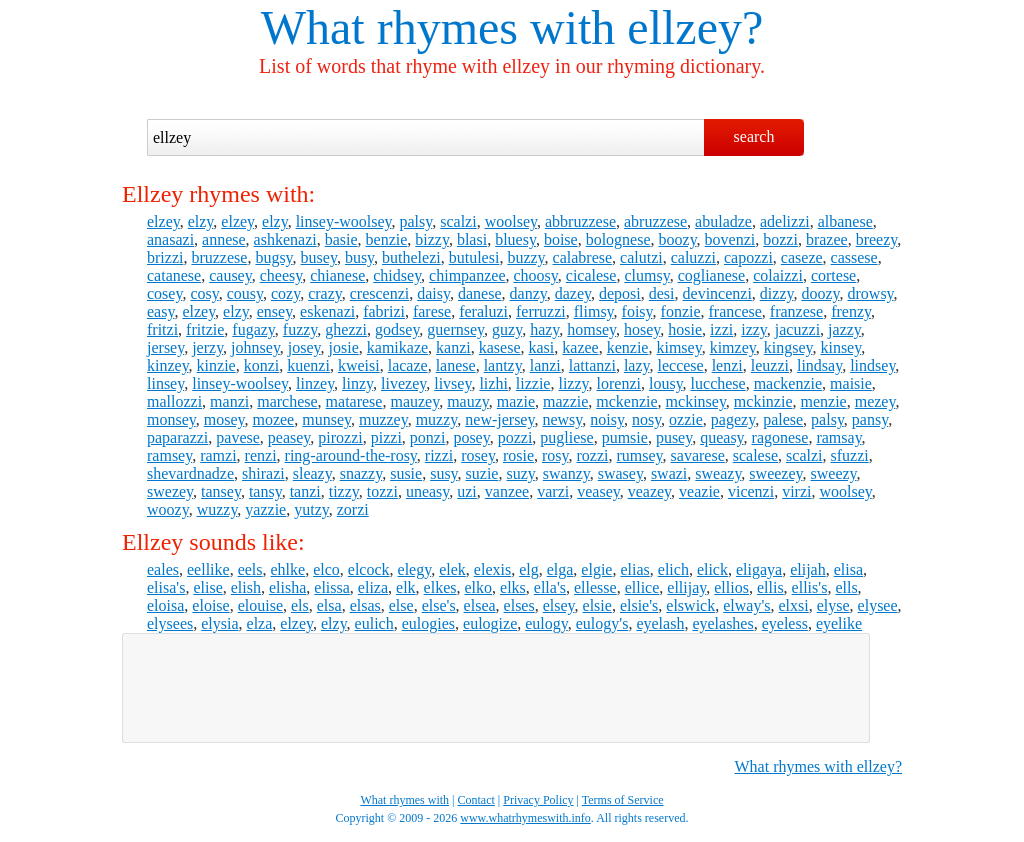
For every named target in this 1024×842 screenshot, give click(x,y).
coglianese (712, 275)
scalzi (458, 221)
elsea (480, 605)
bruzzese (219, 257)
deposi (620, 293)
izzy (754, 329)
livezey (403, 383)
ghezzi (346, 329)
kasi (542, 347)
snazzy (361, 473)
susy (443, 473)
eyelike (839, 623)
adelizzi (785, 221)
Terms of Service (623, 800)
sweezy (834, 473)
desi (662, 293)
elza (260, 623)
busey (319, 257)
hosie (685, 329)
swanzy (566, 473)
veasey (598, 491)
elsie (597, 605)
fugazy (253, 329)
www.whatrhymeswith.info (525, 818)
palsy (416, 221)
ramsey (169, 455)
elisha (287, 587)
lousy (666, 383)
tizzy (344, 491)
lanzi (545, 365)
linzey (315, 383)
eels (250, 569)
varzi (553, 491)
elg (529, 569)
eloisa (165, 605)
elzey (163, 221)
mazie (516, 401)
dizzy (777, 293)
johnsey (255, 347)
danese (480, 293)
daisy (433, 293)
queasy (721, 437)
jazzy (844, 329)
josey (304, 347)
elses (519, 605)
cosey (164, 293)
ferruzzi (541, 311)
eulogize (490, 623)
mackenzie (788, 383)
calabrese (583, 257)
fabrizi (384, 311)
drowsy (871, 293)
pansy (870, 419)
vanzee (507, 491)
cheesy (281, 275)
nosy (646, 419)
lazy (637, 365)
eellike (208, 569)
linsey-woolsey (344, 221)
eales (163, 569)
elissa (332, 587)
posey (471, 437)
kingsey (788, 347)
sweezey (775, 473)
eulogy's (602, 623)
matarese (354, 401)
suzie (482, 473)
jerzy (207, 347)
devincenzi (717, 293)
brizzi (165, 257)
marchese (287, 401)
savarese (698, 455)
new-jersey (499, 419)
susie (406, 473)
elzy (201, 221)
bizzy (432, 239)
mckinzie (763, 401)
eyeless (785, 623)
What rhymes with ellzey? (819, 766)
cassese (854, 257)
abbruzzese (580, 221)
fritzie (205, 329)
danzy (528, 293)
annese (224, 239)
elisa (848, 569)
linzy (357, 383)
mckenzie (626, 401)
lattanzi (592, 365)
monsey (171, 419)
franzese (796, 311)
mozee (273, 419)
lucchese (718, 383)
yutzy (311, 509)
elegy (415, 569)
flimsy (594, 311)
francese (735, 311)
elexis (492, 569)
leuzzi (770, 365)
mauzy (468, 401)
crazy (325, 293)
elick (712, 569)
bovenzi (730, 239)
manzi (229, 401)
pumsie (625, 437)
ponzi (428, 437)
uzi (467, 491)
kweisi (359, 365)
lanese (456, 365)
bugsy (273, 257)
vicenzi (751, 491)
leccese (680, 365)
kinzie (216, 365)
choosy (536, 275)
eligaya (759, 569)
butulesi (474, 257)
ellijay (686, 587)
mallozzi (174, 401)
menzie (824, 401)
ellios (731, 587)
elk (406, 587)
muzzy (437, 419)
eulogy (546, 623)
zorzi (353, 509)
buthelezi (411, 257)
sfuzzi (849, 455)
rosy (555, 455)
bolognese (618, 239)
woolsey (511, 221)
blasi (472, 239)
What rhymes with (438, 27)
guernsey (455, 329)
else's (439, 605)
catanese (174, 275)
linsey (165, 383)
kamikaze (397, 347)
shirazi (263, 473)
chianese (337, 275)
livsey (452, 383)
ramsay (838, 437)
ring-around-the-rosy (351, 455)
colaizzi (778, 275)
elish (246, 587)
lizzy (573, 383)
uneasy (427, 491)
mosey (224, 419)
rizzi (439, 455)
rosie (518, 455)
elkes (440, 587)
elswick (690, 605)
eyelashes (722, 623)
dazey (573, 293)
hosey (642, 329)
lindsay (819, 365)
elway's (746, 605)
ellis (770, 587)
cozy (285, 293)
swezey (170, 491)
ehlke (288, 569)
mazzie (565, 401)
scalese (755, 455)
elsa (329, 605)
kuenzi (308, 365)
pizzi (386, 437)
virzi (796, 491)
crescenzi (380, 293)
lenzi (727, 365)
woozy (168, 509)
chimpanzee (467, 275)
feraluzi (483, 311)
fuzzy (300, 329)
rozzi (593, 455)
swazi (669, 473)
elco (326, 569)
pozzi (515, 437)
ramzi (218, 455)
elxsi (794, 605)
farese (432, 311)
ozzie (686, 419)
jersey (165, 347)
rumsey (639, 455)
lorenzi (619, 383)
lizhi (493, 383)
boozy (678, 239)
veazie (699, 491)
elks (513, 587)
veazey (649, 491)
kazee (580, 347)
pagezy (733, 419)
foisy (637, 311)
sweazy (718, 473)
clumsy (646, 275)
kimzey (733, 347)
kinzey (168, 365)
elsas (365, 605)
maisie (851, 383)
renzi (261, 455)
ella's (550, 587)
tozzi (382, 491)
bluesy (515, 239)
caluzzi (693, 257)
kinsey (840, 347)
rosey (478, 455)
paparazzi (177, 437)
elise (207, 587)
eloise (210, 605)
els (300, 605)
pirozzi (340, 437)
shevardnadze (190, 473)
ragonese (780, 437)
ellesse (595, 587)
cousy (245, 293)
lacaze (408, 365)
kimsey (678, 347)
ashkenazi (285, 239)
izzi (721, 329)
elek (452, 569)
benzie (387, 239)
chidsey (397, 275)
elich (673, 569)
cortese (833, 275)
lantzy (503, 365)
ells (846, 587)
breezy (877, 239)
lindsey (872, 365)
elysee (878, 605)
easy (160, 311)
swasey (620, 473)
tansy (265, 491)
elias (634, 569)
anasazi (170, 239)
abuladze (723, 221)
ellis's (810, 587)
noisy (607, 419)
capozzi (748, 257)
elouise (260, 605)
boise (561, 239)
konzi (262, 365)
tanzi (305, 491)
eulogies (428, 623)
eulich (374, 623)
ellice (642, 587)
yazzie (265, 509)
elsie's (639, 605)
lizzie (533, 383)
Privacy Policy (538, 800)
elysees (170, 623)
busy (359, 257)
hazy (544, 329)
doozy (820, 293)
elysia (219, 623)
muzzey (383, 419)
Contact (476, 800)
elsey (559, 605)
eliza (373, 587)
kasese (500, 347)
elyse (833, 605)
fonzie (681, 311)
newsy (562, 419)
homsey (591, 329)
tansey (221, 491)
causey (230, 275)
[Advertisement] (496, 688)
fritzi (162, 329)
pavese (238, 437)
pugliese (566, 437)
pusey (674, 437)
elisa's (166, 587)
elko (478, 587)
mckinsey (696, 401)
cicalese (591, 275)
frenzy (851, 311)
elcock (369, 569)
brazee (827, 239)
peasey (289, 437)
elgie (596, 569)
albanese (845, 221)
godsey (397, 329)
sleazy (312, 473)
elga (560, 569)
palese (783, 419)
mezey (875, 401)
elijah (808, 569)
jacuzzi (797, 329)
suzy (520, 473)
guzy (507, 329)
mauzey (414, 401)
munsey (326, 419)
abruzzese (655, 221)
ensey (274, 311)
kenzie (628, 347)
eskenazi (327, 311)
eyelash (660, 623)
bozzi (780, 239)
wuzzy (217, 509)
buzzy (525, 257)
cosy (204, 293)
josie (344, 347)
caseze (802, 257)
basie (341, 239)
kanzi (453, 347)
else (401, 605)
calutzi (641, 257)
